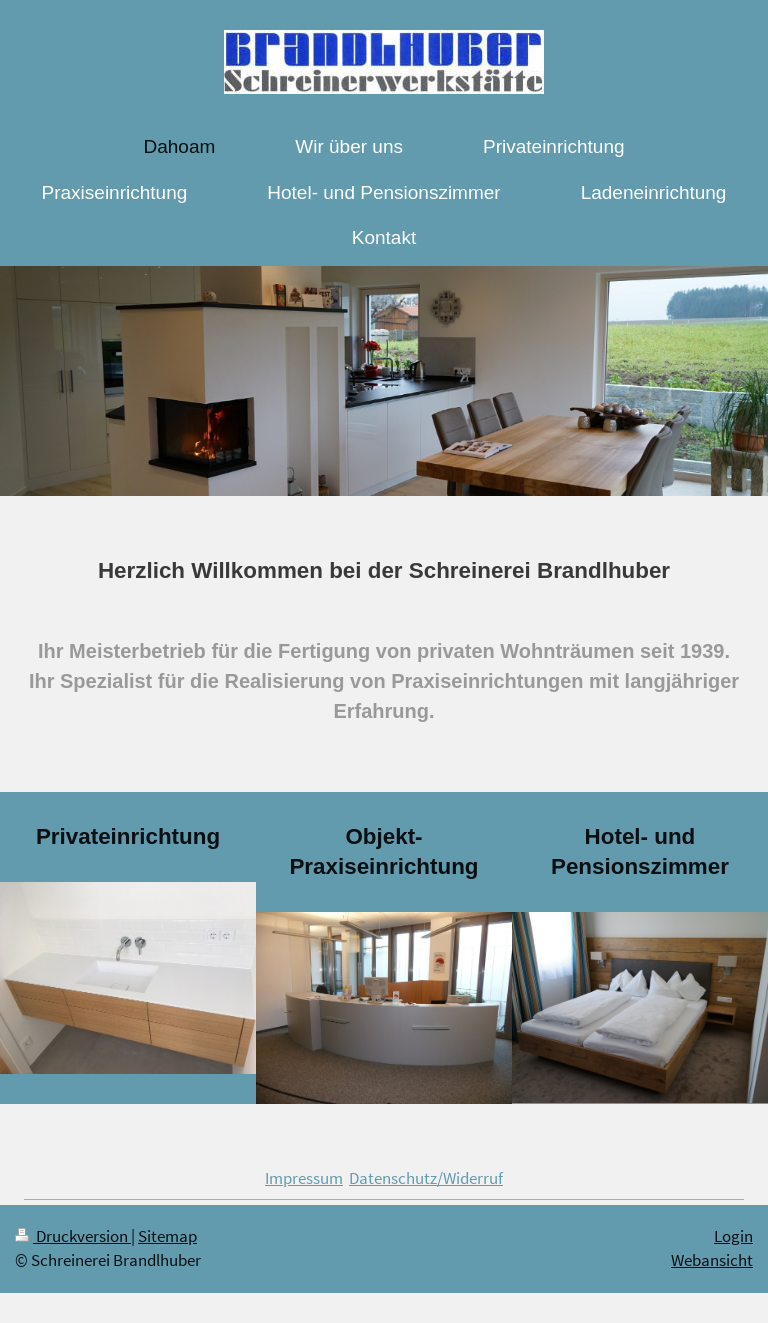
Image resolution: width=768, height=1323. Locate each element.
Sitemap (167, 1236)
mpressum (306, 1178)
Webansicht (712, 1260)
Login (733, 1236)
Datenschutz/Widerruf (426, 1178)
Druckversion (73, 1236)
